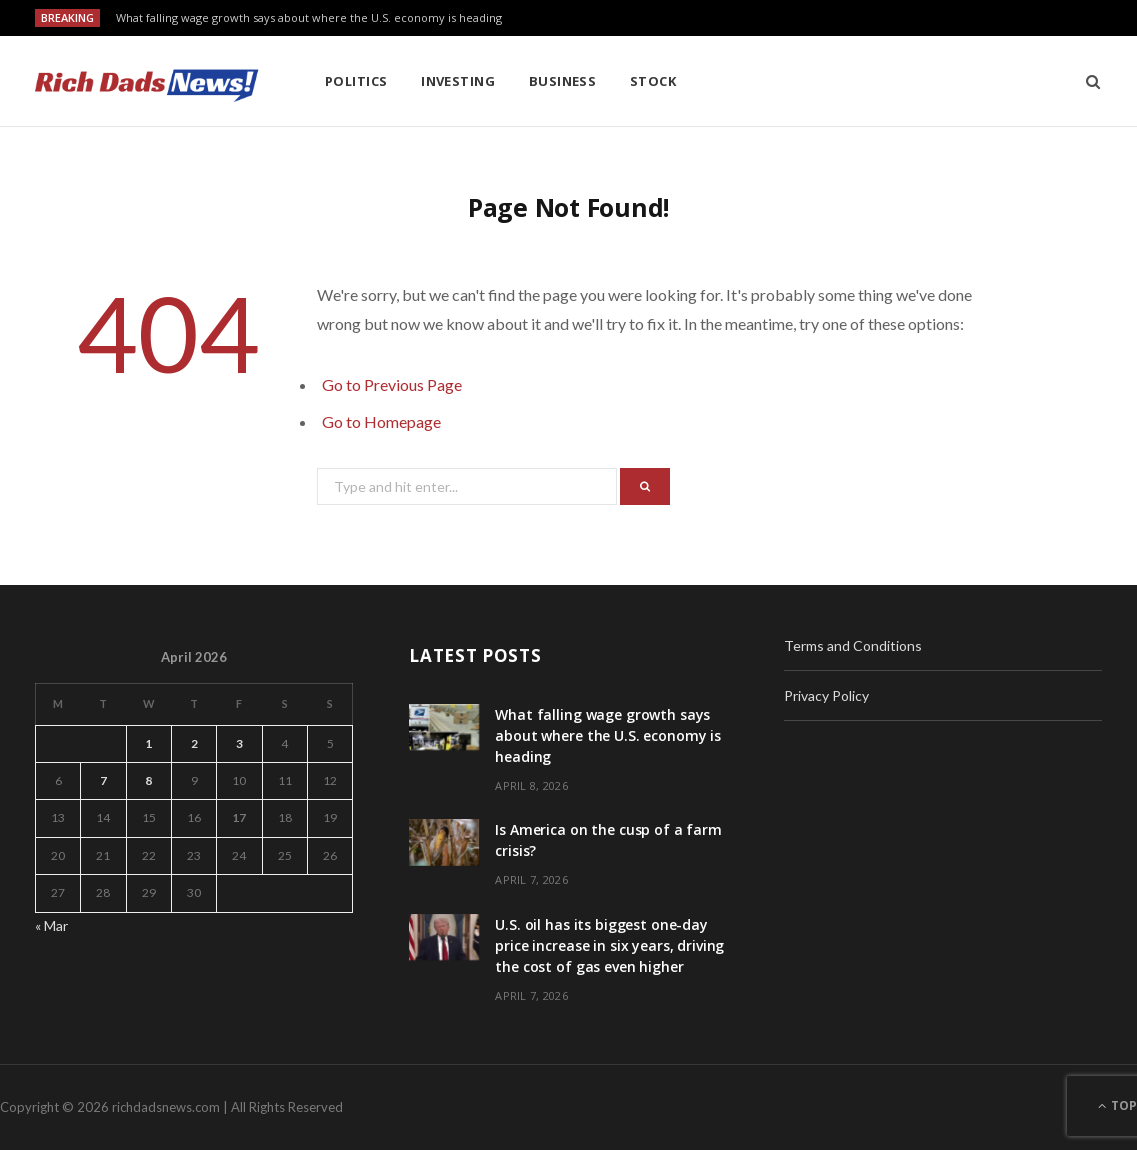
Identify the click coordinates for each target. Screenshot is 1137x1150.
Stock (653, 81)
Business (563, 81)
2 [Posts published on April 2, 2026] (194, 743)
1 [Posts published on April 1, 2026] (148, 743)
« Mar (51, 925)
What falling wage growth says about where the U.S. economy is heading (309, 18)
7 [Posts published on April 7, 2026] (103, 780)
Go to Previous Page (392, 384)
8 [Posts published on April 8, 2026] (148, 780)
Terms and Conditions (853, 645)
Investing (458, 81)
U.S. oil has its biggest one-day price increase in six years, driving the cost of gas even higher (609, 945)
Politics (356, 81)
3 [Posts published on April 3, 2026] (239, 743)
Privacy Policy (826, 695)
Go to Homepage (381, 421)
